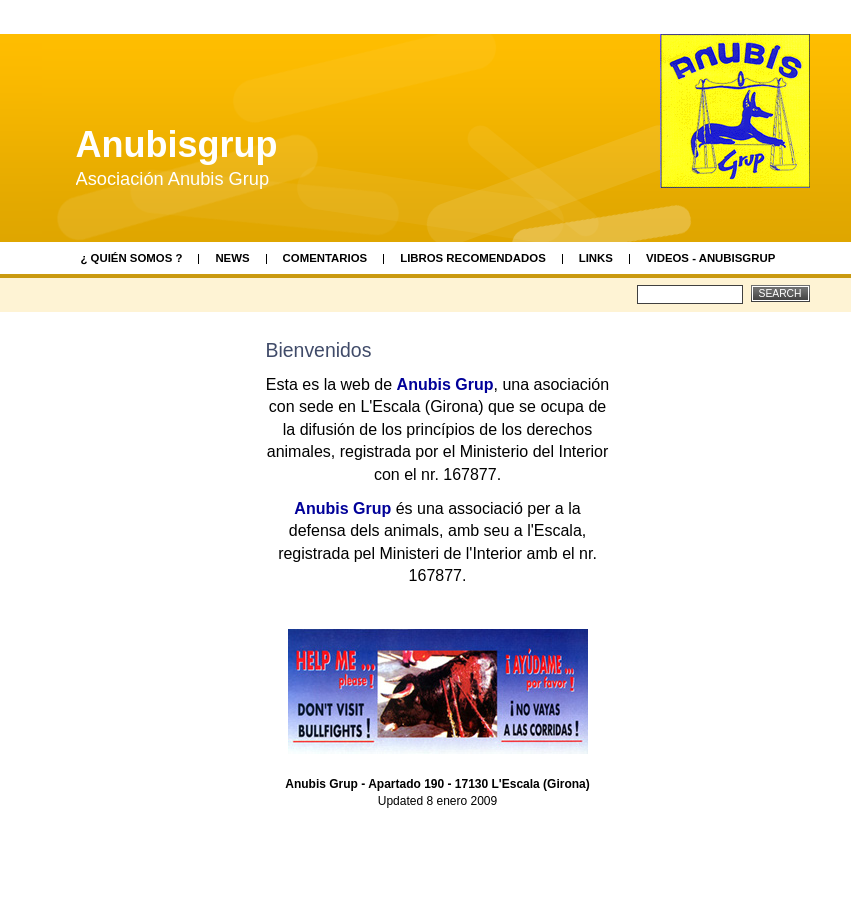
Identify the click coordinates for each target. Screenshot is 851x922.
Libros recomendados (473, 258)
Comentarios (325, 258)
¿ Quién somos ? (132, 258)
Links (596, 258)
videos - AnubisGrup (710, 258)
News (232, 258)
